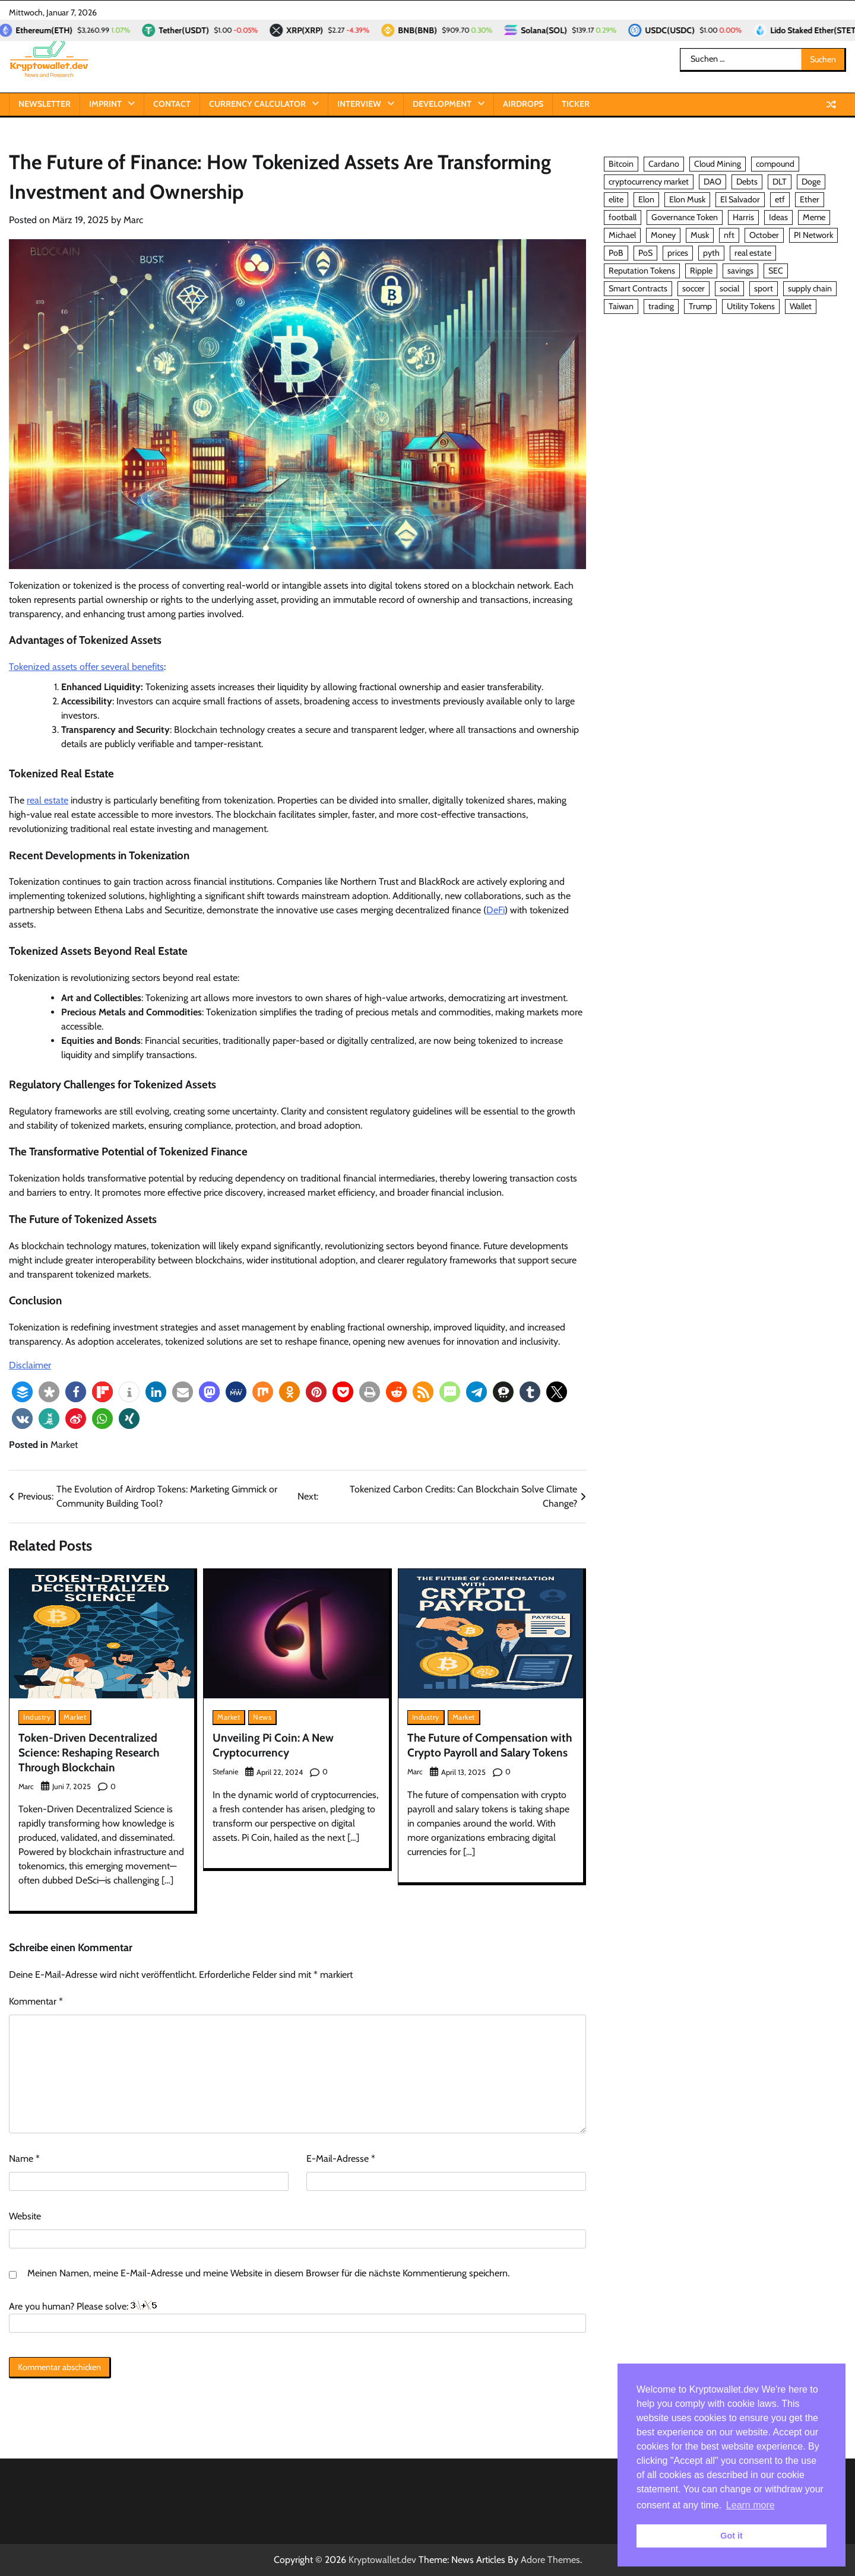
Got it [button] (731, 2535)
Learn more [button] (750, 2505)
